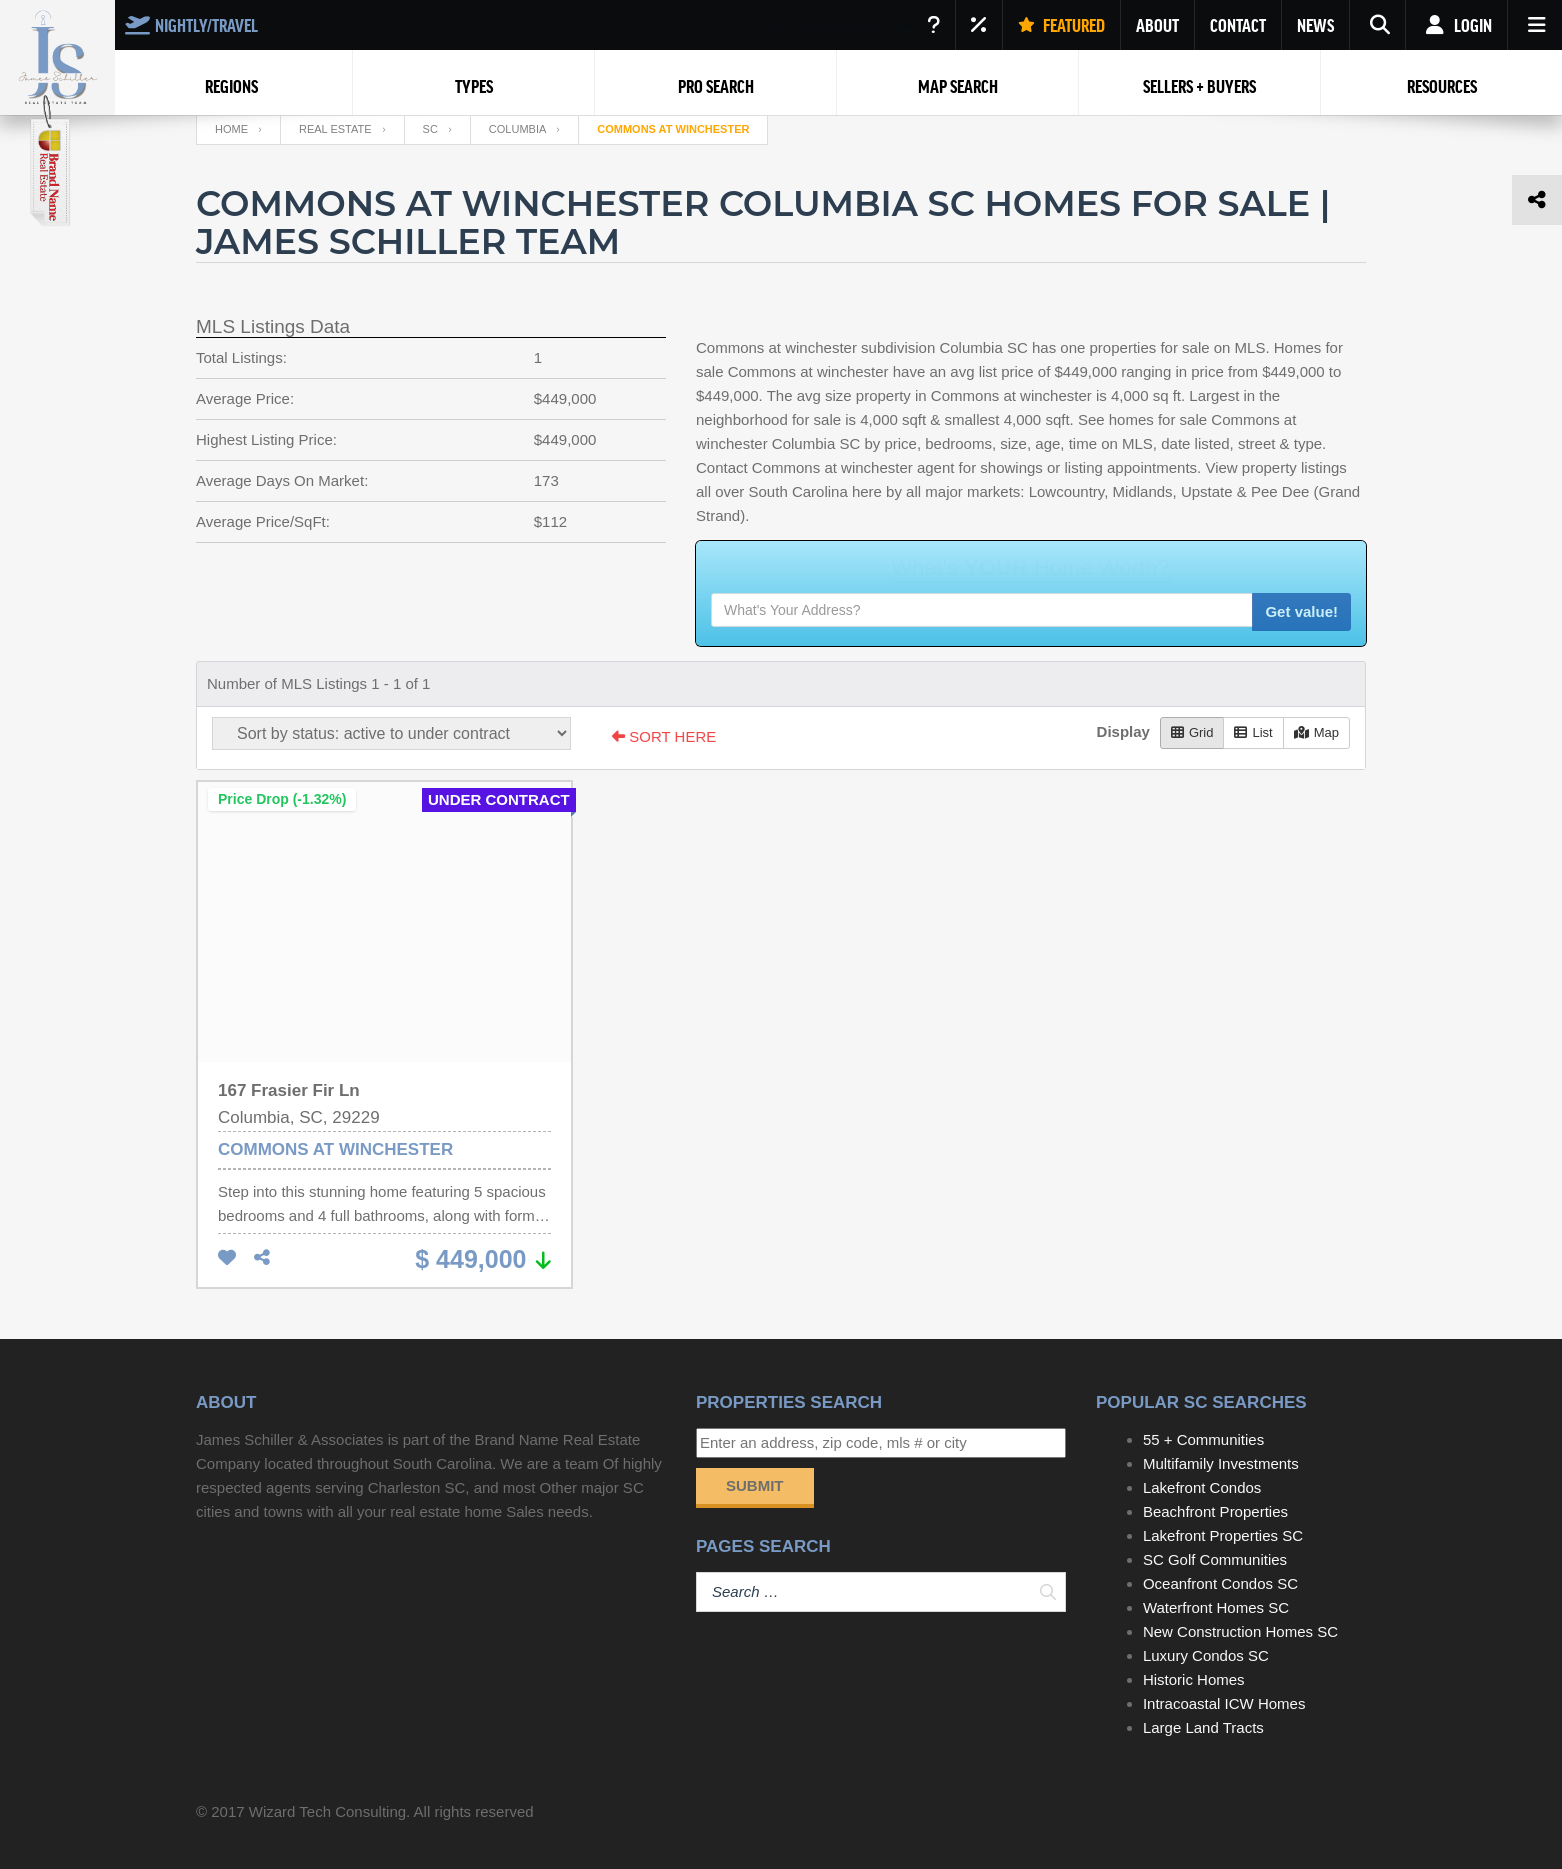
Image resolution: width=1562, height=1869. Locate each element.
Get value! (1301, 611)
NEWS (1315, 25)
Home (231, 129)
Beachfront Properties (1215, 1511)
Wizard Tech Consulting (327, 1811)
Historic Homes (1194, 1679)
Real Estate (335, 129)
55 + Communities (1203, 1439)
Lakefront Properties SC (1223, 1535)
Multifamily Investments (1221, 1463)
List (1253, 732)
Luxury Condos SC (1206, 1655)
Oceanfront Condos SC (1220, 1583)
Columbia (517, 129)
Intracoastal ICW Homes (1224, 1703)
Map (1316, 732)
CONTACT (1238, 25)
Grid (1192, 732)
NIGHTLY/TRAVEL (191, 25)
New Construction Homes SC (1240, 1631)
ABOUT (1157, 25)
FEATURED (1061, 25)
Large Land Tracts (1203, 1727)
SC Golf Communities (1215, 1559)
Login (1456, 25)
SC (430, 129)
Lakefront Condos (1202, 1487)
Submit (755, 1485)
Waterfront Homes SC (1216, 1607)
